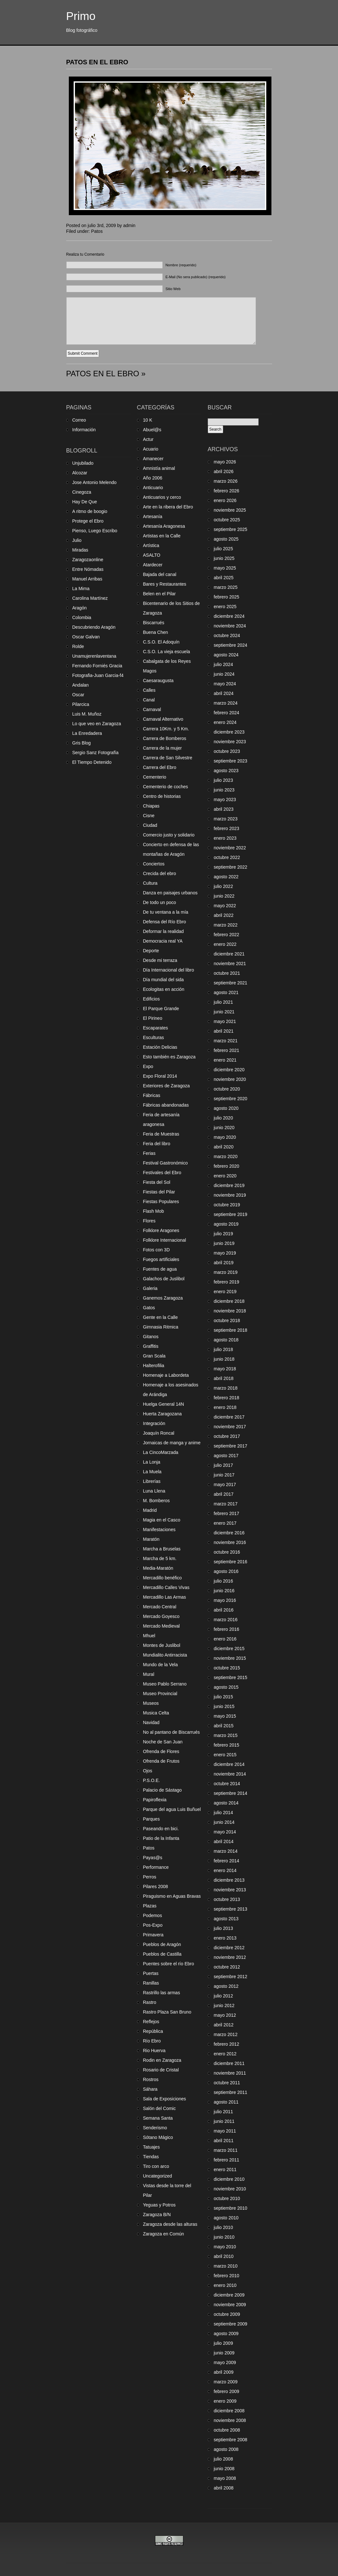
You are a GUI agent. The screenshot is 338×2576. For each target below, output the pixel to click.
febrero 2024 (226, 712)
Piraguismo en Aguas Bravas (172, 1896)
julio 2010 (223, 2227)
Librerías (151, 1481)
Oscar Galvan (86, 636)
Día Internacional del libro (168, 970)
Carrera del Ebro (160, 767)
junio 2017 (224, 1474)
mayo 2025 (225, 568)
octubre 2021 (227, 973)
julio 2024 (223, 664)
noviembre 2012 (230, 1957)
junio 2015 (224, 1706)
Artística (151, 545)
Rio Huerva (154, 2050)
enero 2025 (225, 606)
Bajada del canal (160, 574)
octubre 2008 (227, 2430)
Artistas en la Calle (162, 535)
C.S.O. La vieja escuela (166, 651)
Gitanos (151, 1336)
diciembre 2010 (229, 2179)
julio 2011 (223, 2111)
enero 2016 (225, 1638)
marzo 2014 (226, 1851)
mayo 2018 (225, 1368)
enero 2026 (225, 500)
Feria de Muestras (161, 1134)
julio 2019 (223, 1233)
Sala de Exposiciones (164, 2098)
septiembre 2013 (230, 1909)
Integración (154, 1423)
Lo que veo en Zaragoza (96, 723)
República (153, 2031)
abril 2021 (224, 1031)
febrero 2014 (226, 1860)
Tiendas (151, 2156)
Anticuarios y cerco (162, 497)
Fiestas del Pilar (159, 1191)
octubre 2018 (227, 1320)
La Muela (152, 1471)
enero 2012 (225, 2053)
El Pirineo (152, 1018)
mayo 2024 (225, 683)
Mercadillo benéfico (162, 1577)
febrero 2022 (226, 934)
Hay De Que (84, 501)
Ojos (147, 1770)
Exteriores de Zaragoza (166, 1085)
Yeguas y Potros (159, 2204)
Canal (149, 699)
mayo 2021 (225, 1021)
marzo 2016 (226, 1619)
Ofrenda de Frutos (161, 1761)
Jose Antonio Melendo (94, 482)
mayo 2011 (225, 2130)
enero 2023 (225, 838)
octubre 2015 (227, 1667)
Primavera (153, 1934)
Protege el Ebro (88, 521)
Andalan (80, 685)
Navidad (151, 1722)
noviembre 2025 (230, 510)
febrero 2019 (226, 1281)
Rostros (151, 2079)
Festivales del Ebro (162, 1172)
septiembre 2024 (230, 645)
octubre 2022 (227, 857)
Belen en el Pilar (159, 593)
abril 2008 (224, 2487)
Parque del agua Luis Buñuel (172, 1809)
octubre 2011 (227, 2082)
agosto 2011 (226, 2102)
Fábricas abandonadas (166, 1105)
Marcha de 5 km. (160, 1558)
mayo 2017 (225, 1484)
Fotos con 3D (156, 1249)
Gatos (149, 1307)
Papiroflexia (155, 1799)
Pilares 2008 (155, 1886)
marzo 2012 (226, 2034)
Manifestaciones (159, 1529)
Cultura (150, 883)
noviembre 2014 (230, 1774)
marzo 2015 (226, 1735)
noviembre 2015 (230, 1658)
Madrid (150, 1510)
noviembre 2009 (230, 2304)
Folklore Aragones (161, 1230)
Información (84, 429)
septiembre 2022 (230, 867)
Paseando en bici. (161, 1828)
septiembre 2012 (230, 1976)
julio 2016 (223, 1581)
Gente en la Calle (160, 1317)
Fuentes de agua (160, 1269)
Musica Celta (156, 1712)
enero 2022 (225, 944)
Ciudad (150, 825)
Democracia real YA (163, 941)
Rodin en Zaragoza (162, 2060)
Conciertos (154, 863)
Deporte (151, 950)
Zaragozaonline (88, 559)
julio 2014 (223, 1812)
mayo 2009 (225, 2362)
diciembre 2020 (229, 1069)
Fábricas (151, 1095)
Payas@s (152, 1857)
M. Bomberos (156, 1500)
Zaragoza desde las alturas (170, 2224)
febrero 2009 (226, 2391)
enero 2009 (225, 2401)
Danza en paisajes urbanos (170, 892)
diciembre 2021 (229, 953)
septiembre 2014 (230, 1793)
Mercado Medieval (161, 1626)
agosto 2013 (226, 1918)
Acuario (150, 449)
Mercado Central (160, 1606)
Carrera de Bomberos (165, 738)
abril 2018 (224, 1378)
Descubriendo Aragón (94, 627)
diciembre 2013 (229, 1880)
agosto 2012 (226, 1986)
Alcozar (79, 472)
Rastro (149, 2002)
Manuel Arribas (87, 578)
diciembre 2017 (229, 1417)
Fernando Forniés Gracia (97, 665)
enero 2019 (225, 1291)
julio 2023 (223, 780)
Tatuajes (151, 2147)
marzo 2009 (226, 2381)
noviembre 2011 (230, 2073)
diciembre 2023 (229, 732)
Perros (149, 1876)
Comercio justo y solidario (169, 834)
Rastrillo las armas (161, 1992)
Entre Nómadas (88, 569)
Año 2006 (152, 477)
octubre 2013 (227, 1899)
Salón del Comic (159, 2108)
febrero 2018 (226, 1397)
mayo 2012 (225, 2015)
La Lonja (151, 1462)
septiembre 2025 (230, 529)
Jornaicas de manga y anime (172, 1442)
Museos (151, 1703)
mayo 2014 (225, 1831)
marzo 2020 (226, 1156)
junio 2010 (224, 2237)
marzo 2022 (226, 924)
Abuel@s (152, 429)
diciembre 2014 (229, 1764)
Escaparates (155, 1027)
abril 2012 (224, 2024)
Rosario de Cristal (161, 2069)
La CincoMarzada (160, 1452)
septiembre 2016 (230, 1561)
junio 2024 (224, 674)
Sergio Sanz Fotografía (95, 752)
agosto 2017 (226, 1455)
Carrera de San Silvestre (167, 757)
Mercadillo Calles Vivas (166, 1587)
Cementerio (154, 777)
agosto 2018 (226, 1339)
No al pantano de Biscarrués (171, 1732)
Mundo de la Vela (160, 1664)
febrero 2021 (226, 1050)
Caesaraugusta (158, 680)
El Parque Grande (161, 1008)
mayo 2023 (225, 799)
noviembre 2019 (230, 1195)
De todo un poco (159, 902)
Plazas (150, 1905)
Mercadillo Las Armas (164, 1597)
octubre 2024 (227, 635)
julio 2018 (223, 1349)
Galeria (150, 1288)
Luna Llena (154, 1491)
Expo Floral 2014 (160, 1076)
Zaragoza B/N (157, 2214)
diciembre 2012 (229, 1947)
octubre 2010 (227, 2198)
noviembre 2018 (230, 1310)
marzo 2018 (226, 1388)
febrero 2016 (226, 1629)
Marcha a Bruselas (162, 1548)
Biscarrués (153, 622)
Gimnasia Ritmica (160, 1326)
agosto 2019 (226, 1224)
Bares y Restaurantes (165, 584)
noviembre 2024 (230, 625)
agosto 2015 (226, 1687)
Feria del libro (156, 1143)
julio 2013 (223, 1928)
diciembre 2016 (229, 1532)
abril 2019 (224, 1262)
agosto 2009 (226, 2333)
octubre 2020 (227, 1089)
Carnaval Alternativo (163, 719)
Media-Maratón (158, 1568)
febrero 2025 (226, 596)
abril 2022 (224, 915)
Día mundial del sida (163, 979)
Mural (148, 1674)
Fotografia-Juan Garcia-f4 (98, 675)
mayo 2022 (225, 905)
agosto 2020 (226, 1108)
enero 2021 (225, 1060)
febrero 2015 (226, 1745)
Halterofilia (153, 1365)
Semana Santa (158, 2118)
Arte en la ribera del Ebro (168, 506)
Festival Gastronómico (165, 1162)
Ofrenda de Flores (161, 1751)
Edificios (151, 998)
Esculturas (153, 1037)
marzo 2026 (226, 481)
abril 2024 (224, 693)
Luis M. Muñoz (87, 714)
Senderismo (155, 2127)
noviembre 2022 (230, 847)
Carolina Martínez (90, 598)
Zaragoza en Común (163, 2233)
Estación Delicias (160, 1047)
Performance (156, 1867)
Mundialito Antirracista (165, 1655)
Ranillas (151, 1983)
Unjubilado (83, 463)
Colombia (81, 617)
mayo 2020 (225, 1137)
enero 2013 (225, 1938)
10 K (147, 420)
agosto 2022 (226, 876)
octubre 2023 (227, 751)
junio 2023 (224, 789)
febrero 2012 (226, 2044)
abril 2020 (224, 1146)
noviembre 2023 (230, 741)
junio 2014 (224, 1822)
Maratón (151, 1539)
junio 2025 (224, 558)
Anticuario (153, 487)
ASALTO (151, 555)
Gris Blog (81, 742)
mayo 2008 (225, 2478)
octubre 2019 (227, 1204)
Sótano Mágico (158, 2137)
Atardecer (153, 564)
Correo (79, 420)
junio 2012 (224, 2005)
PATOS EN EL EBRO (97, 62)
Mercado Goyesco (161, 1616)
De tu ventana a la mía (165, 912)
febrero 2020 (226, 1166)
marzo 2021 (226, 1040)
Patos (97, 231)
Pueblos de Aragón (162, 1944)
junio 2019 (224, 1243)
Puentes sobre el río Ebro (168, 1963)
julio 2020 (223, 1117)
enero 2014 (225, 1870)
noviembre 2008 (230, 2420)
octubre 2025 (227, 519)
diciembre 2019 (229, 1185)
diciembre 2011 (229, 2063)
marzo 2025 (226, 587)
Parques (151, 1819)
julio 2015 (223, 1696)
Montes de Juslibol (161, 1645)
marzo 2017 (226, 1503)
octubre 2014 (227, 1783)
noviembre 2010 (230, 2188)
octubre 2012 (227, 1966)
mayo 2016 (225, 1600)
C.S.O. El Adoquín (161, 641)
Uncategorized (157, 2176)
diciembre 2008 (229, 2410)
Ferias (149, 1153)
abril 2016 (224, 1609)
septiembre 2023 (230, 760)
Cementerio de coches (165, 786)
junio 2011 (224, 2121)
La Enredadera (87, 733)
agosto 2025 (226, 539)
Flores (149, 1220)
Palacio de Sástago (162, 1790)
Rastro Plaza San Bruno (167, 2011)
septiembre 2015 (230, 1677)
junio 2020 (224, 1127)
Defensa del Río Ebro (164, 921)
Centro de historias (162, 796)
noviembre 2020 (230, 1079)
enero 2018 (225, 1407)
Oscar (78, 694)
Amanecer (153, 458)
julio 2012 (223, 1995)
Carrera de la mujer (162, 748)
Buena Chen (155, 632)
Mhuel (149, 1635)
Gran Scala (154, 1355)
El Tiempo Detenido (92, 762)
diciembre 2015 (229, 1648)
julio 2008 (223, 2459)
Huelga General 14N (163, 1404)
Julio (77, 540)
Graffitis (151, 1346)
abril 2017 (224, 1494)
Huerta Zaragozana (162, 1413)
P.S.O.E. (151, 1780)
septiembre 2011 (230, 2092)
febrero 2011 (226, 2159)
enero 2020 (225, 1175)
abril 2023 (224, 809)
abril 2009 (224, 2372)
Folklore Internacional (164, 1240)
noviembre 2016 (230, 1542)
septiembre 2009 (230, 2323)
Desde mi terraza (160, 960)
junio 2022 (224, 896)
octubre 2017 (227, 1436)
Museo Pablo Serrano (165, 1683)
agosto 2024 (226, 654)
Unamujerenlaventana (94, 656)
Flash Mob (153, 1211)
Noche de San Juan (163, 1741)
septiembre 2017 (230, 1445)
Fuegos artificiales (161, 1259)
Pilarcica (80, 704)
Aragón (79, 607)
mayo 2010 (225, 2246)
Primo (81, 16)
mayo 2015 (225, 1716)
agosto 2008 (226, 2449)
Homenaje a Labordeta (166, 1375)
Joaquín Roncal (158, 1433)
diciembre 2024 (229, 616)
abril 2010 (224, 2256)
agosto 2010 (226, 2217)
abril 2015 (224, 1725)
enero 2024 (225, 722)
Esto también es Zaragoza (169, 1056)
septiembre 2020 (230, 1098)
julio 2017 (223, 1465)
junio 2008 (224, 2468)
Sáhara (150, 2089)
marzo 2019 (226, 1272)
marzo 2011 (226, 2150)
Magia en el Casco (161, 1519)
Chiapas (151, 805)
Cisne (149, 815)
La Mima (81, 588)
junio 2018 (224, 1359)
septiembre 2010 (230, 2208)
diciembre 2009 (229, 2294)
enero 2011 (225, 2169)
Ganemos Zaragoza (163, 1298)
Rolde (78, 646)
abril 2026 (224, 471)
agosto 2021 (226, 992)
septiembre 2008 (230, 2439)
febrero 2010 (226, 2275)
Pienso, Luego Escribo (94, 530)
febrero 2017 (226, 1513)
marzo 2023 (226, 818)
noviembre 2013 (230, 1889)
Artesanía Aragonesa (164, 526)
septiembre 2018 (230, 1330)
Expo (148, 1066)
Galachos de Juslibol (164, 1278)
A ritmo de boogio (89, 511)
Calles (149, 690)
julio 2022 (223, 886)
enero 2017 (225, 1523)
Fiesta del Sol (156, 1182)
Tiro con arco (156, 2166)
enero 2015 (225, 1754)
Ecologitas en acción (163, 989)
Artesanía (152, 516)
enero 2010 (225, 2285)
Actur (148, 439)
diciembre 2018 (229, 1301)
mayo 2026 (225, 461)
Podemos (152, 1915)
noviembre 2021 (230, 963)
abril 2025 (224, 577)
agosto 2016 (226, 1571)
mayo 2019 (225, 1253)
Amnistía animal (159, 468)
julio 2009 (223, 2343)
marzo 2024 (226, 703)
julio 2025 (223, 548)
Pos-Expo (153, 1925)
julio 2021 (223, 1002)
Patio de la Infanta (161, 1838)
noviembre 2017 (230, 1426)
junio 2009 (224, 2352)
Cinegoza (81, 492)
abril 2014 (224, 1841)
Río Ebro (152, 2040)
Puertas (151, 1973)
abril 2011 (224, 2140)
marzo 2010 (226, 2266)
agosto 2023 (226, 770)
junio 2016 (224, 1590)
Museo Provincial (160, 1693)
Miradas (80, 550)
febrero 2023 (226, 828)
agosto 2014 (226, 1802)
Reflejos (151, 2021)
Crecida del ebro (159, 873)
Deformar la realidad (163, 931)
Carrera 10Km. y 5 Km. (166, 728)
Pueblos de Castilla (162, 1954)
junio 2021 (224, 1011)
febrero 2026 (226, 490)
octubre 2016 (227, 1552)
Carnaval (152, 709)
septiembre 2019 (230, 1214)
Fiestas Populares (161, 1201)
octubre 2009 (227, 2314)
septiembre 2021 (230, 982)
